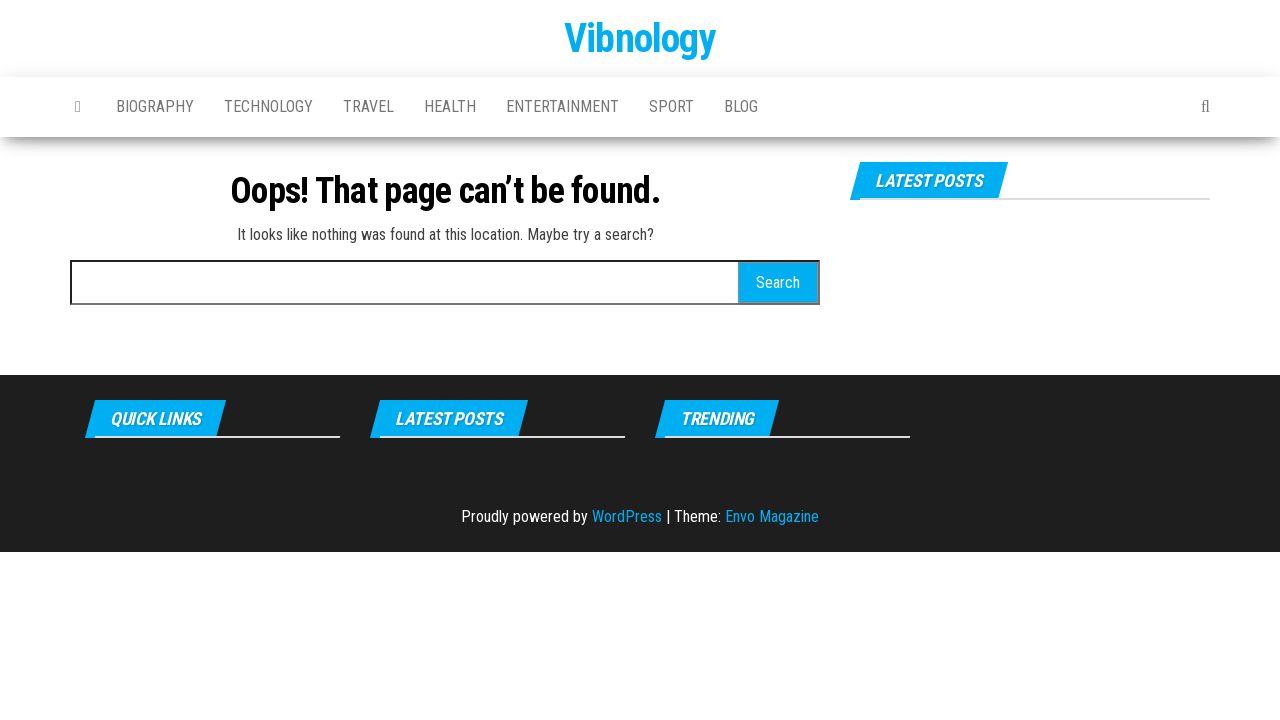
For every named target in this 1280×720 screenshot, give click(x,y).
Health (450, 106)
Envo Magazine (772, 516)
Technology (268, 106)
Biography (155, 106)
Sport (671, 106)
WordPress (627, 516)
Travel (368, 106)
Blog (741, 106)
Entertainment (562, 106)
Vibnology (640, 38)
